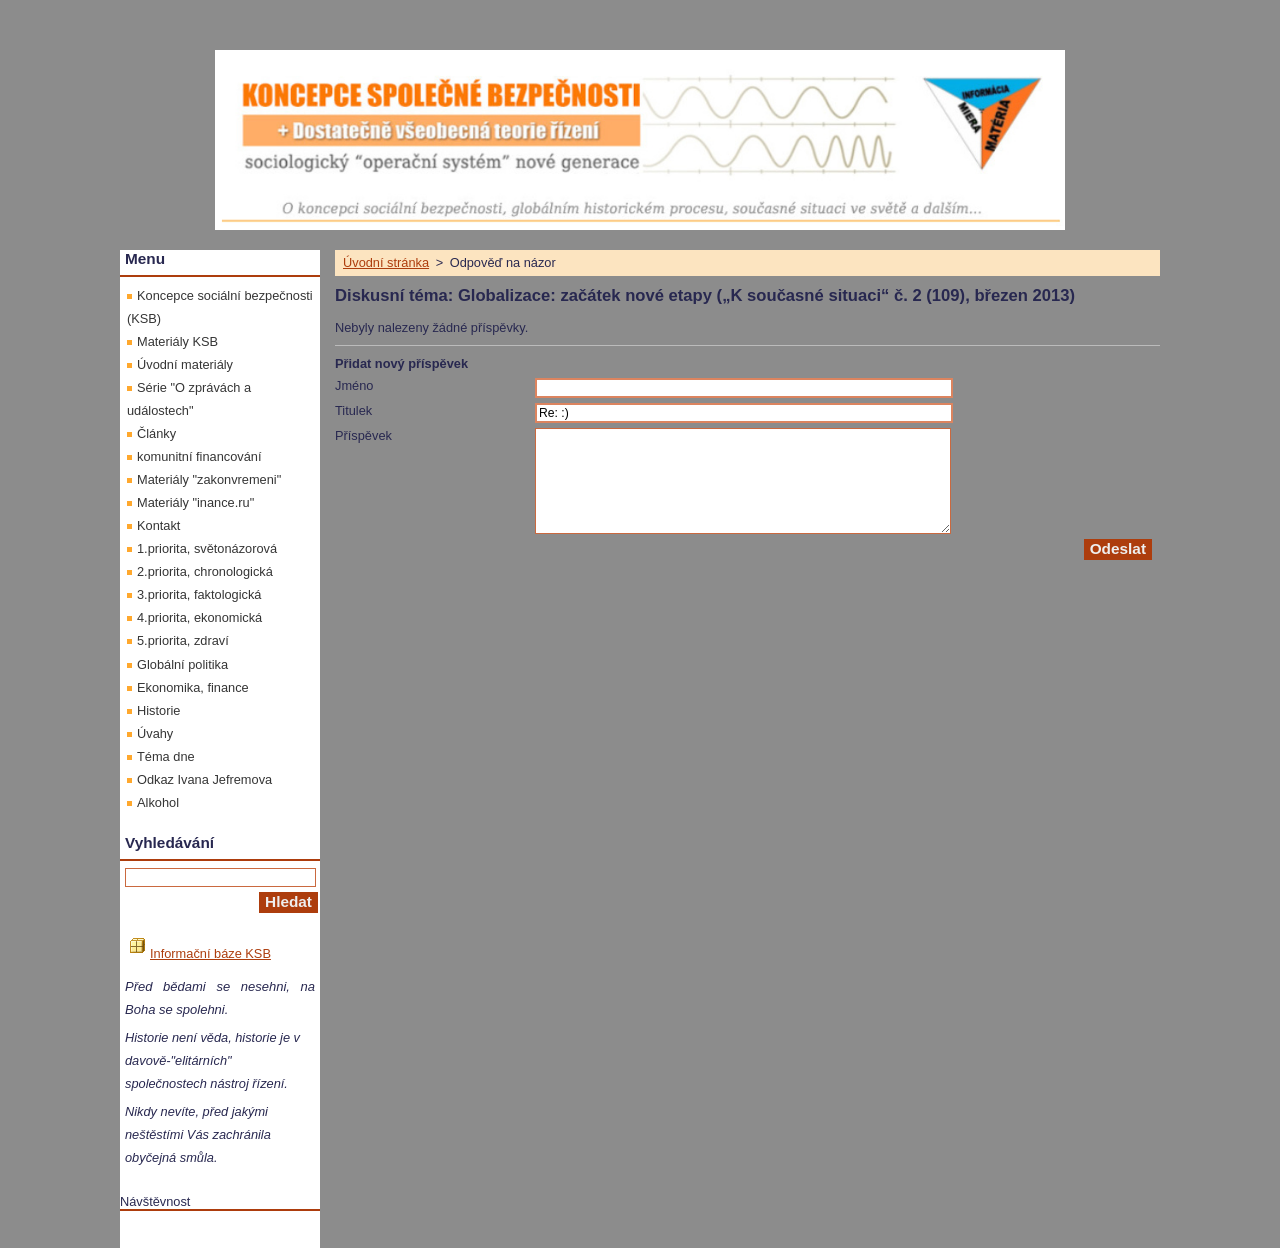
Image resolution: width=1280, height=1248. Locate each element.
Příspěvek (363, 435)
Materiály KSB (177, 341)
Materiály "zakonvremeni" (209, 479)
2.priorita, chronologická (205, 571)
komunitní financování (199, 456)
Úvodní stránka (386, 262)
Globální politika (182, 664)
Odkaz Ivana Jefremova (204, 779)
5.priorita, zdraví (183, 640)
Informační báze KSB (200, 953)
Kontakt (158, 525)
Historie (158, 710)
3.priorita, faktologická (199, 594)
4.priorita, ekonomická (199, 617)
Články (156, 433)
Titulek (353, 410)
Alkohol (158, 802)
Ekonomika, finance (193, 687)
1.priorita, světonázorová (207, 548)
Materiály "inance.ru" (195, 502)
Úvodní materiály (185, 364)
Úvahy (155, 733)
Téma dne (166, 756)
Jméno (354, 385)
